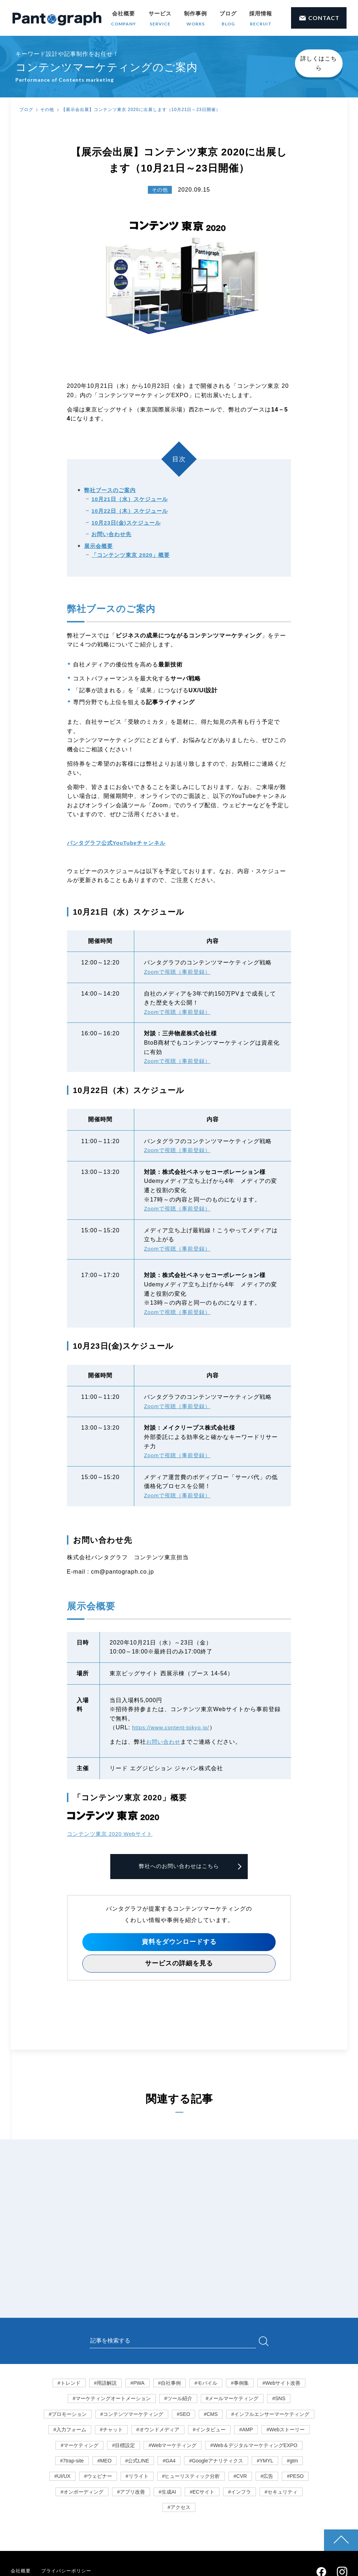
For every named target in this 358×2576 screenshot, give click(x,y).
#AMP (246, 2431)
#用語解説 (105, 2384)
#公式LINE (137, 2462)
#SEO (183, 2415)
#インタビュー (209, 2431)
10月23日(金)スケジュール (125, 523)
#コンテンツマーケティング (131, 2415)
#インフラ (239, 2493)
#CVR (240, 2477)
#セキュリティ (281, 2493)
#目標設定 (123, 2446)
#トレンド (69, 2384)
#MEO (104, 2462)
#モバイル (205, 2384)
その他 (47, 109)
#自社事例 (169, 2384)
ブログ (228, 18)
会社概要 (123, 18)
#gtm (292, 2462)
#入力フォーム (69, 2431)
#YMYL (265, 2462)
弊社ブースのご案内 (110, 490)
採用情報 (260, 18)
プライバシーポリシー (69, 2572)
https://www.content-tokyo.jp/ (174, 1728)
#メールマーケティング (232, 2400)
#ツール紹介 (178, 2400)
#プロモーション (68, 2415)
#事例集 (240, 2384)
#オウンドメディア (157, 2431)
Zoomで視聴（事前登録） (179, 972)
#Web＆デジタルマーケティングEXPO (253, 2446)
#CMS (211, 2415)
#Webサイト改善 (281, 2384)
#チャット (111, 2431)
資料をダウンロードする (179, 1943)
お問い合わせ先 (111, 534)
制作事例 (195, 18)
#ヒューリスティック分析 (191, 2477)
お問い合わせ (164, 1742)
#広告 (267, 2477)
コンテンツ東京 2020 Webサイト (113, 1834)
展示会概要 (98, 546)
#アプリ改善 (131, 2493)
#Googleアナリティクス (216, 2462)
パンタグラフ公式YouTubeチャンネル (119, 843)
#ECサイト (202, 2493)
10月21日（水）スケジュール (129, 500)
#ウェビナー (98, 2477)
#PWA (137, 2384)
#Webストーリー (285, 2431)
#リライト (137, 2477)
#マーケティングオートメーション (112, 2400)
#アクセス (179, 2509)
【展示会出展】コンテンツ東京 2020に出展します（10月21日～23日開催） (141, 109)
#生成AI (167, 2493)
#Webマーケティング (173, 2446)
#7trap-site (72, 2462)
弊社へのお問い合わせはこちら (179, 1867)
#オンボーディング (82, 2493)
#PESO (295, 2477)
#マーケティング (79, 2446)
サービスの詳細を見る (179, 1964)
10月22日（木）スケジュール (129, 511)
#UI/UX (62, 2477)
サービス (160, 18)
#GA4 (169, 2462)
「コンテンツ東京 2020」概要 (130, 556)
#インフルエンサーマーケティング (270, 2415)
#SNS (278, 2400)
